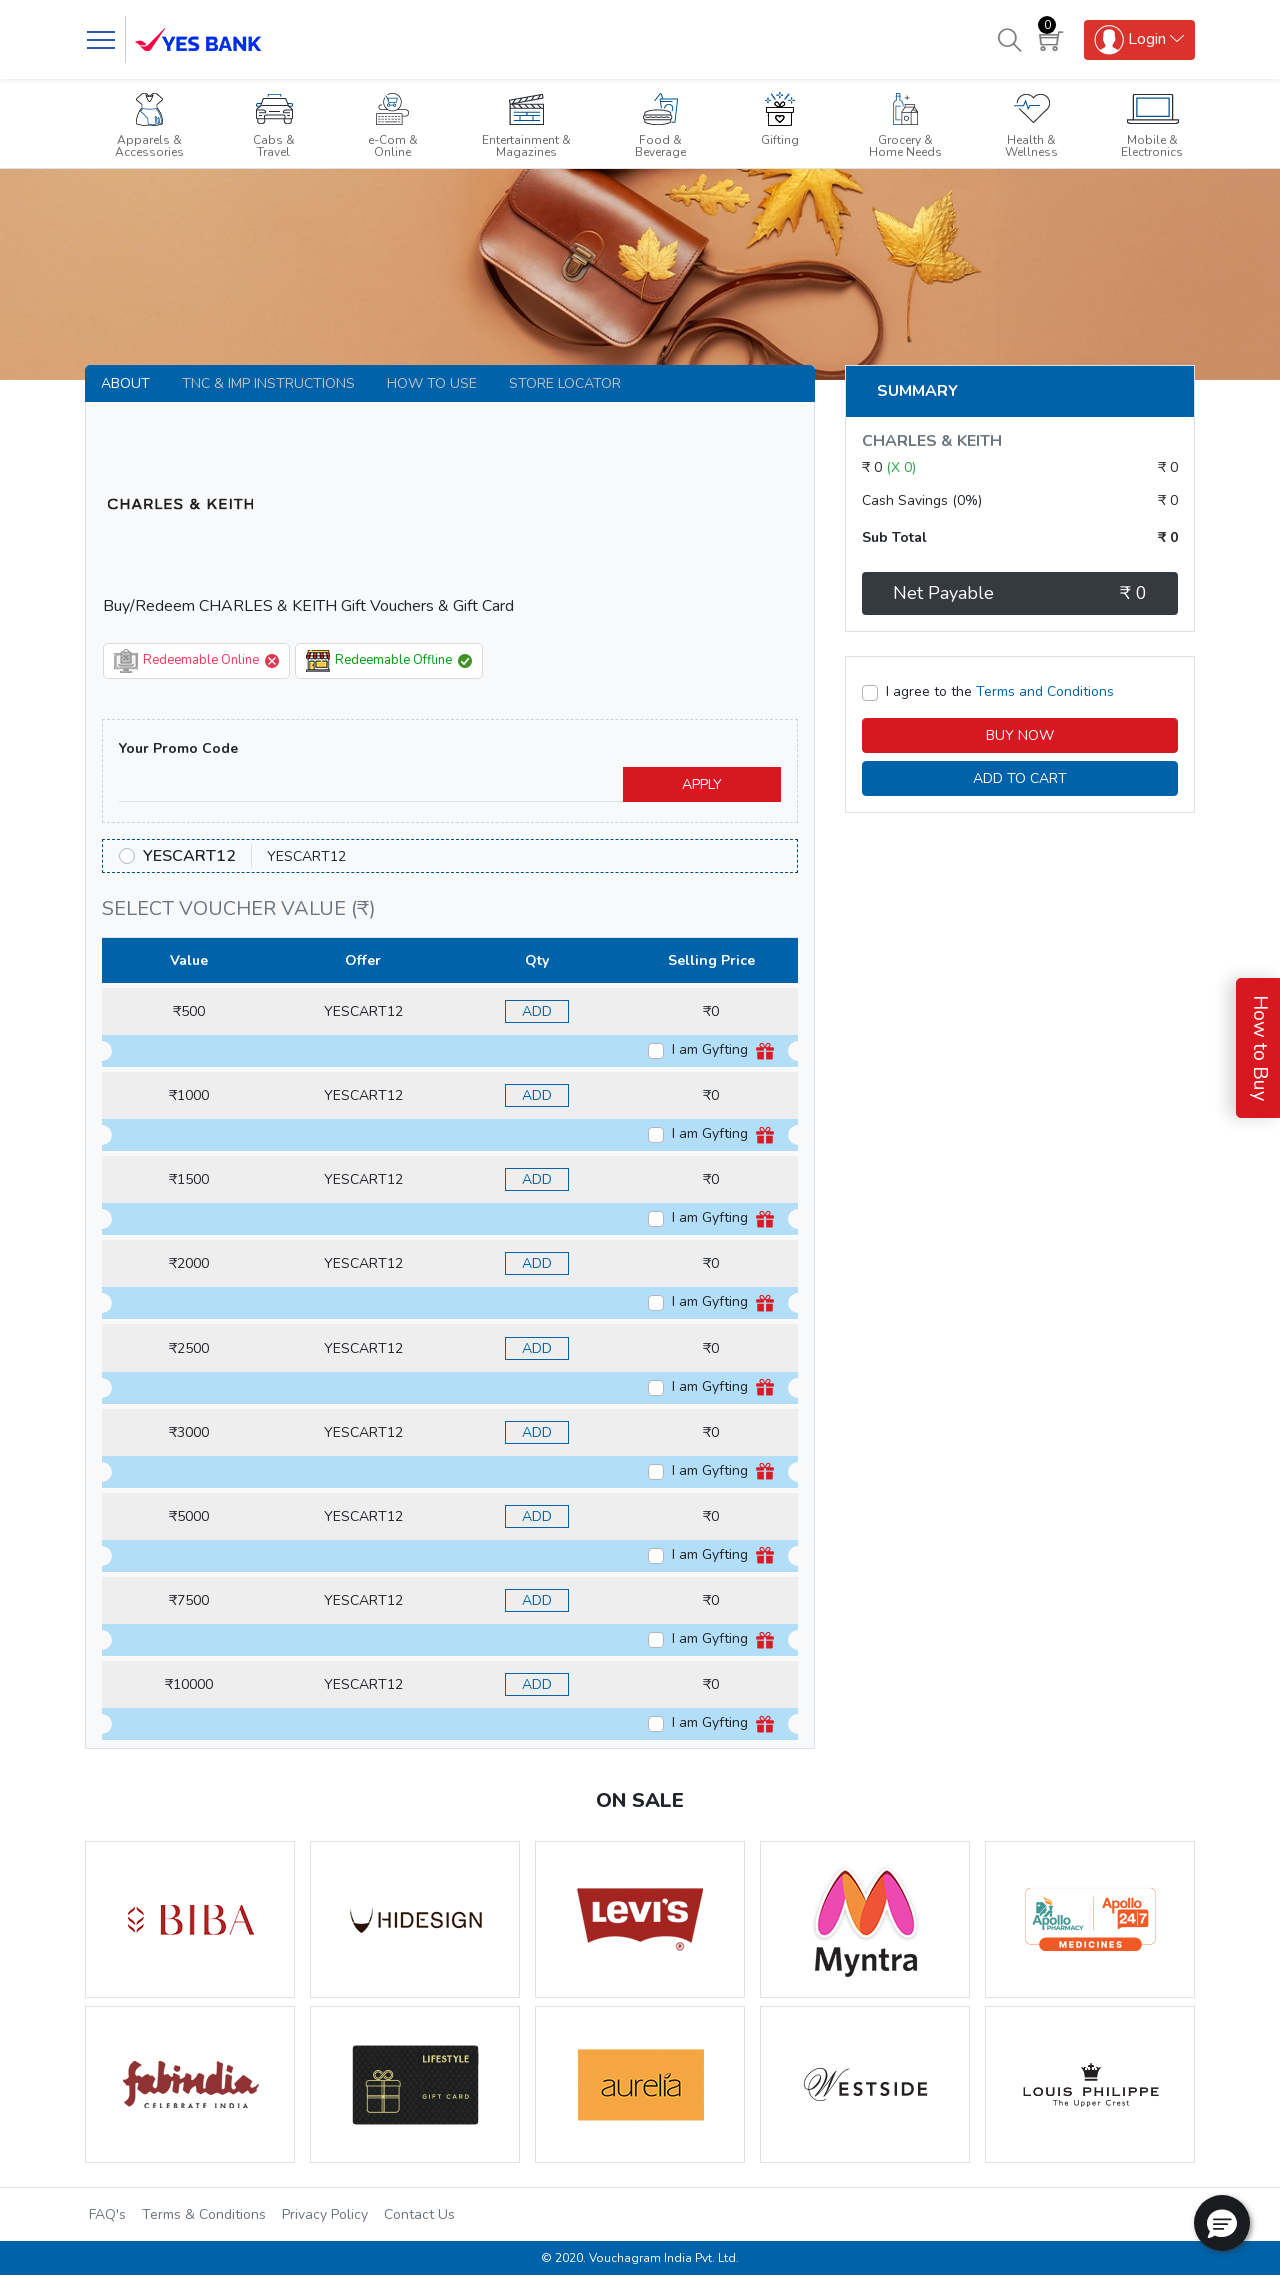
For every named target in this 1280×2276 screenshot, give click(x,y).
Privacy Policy (325, 2214)
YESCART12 (189, 856)
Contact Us (419, 2214)
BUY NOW (1020, 735)
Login (1130, 40)
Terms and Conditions (1045, 691)
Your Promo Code (178, 748)
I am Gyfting (723, 1050)
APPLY (702, 784)
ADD (537, 1011)
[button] (1222, 2223)
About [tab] (125, 383)
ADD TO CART (1020, 778)
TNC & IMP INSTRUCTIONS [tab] (268, 383)
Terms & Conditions (204, 2214)
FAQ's (107, 2214)
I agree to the (1000, 691)
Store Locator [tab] (565, 383)
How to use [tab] (432, 383)
